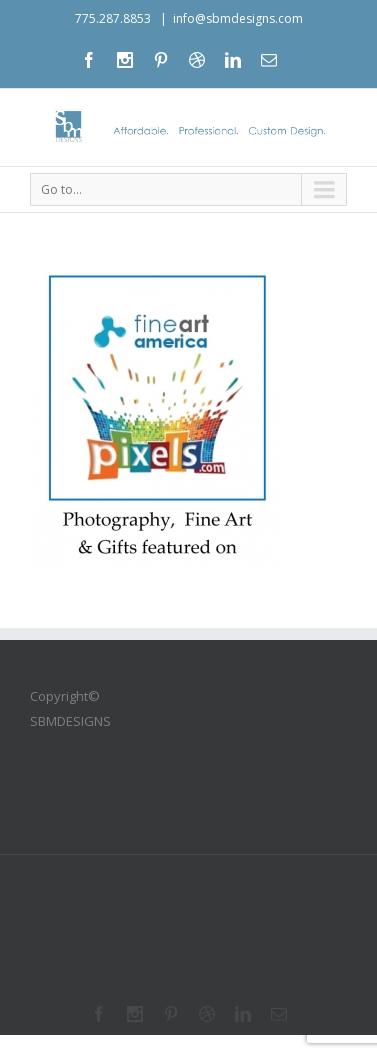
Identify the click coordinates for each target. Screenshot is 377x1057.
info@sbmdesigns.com (238, 18)
